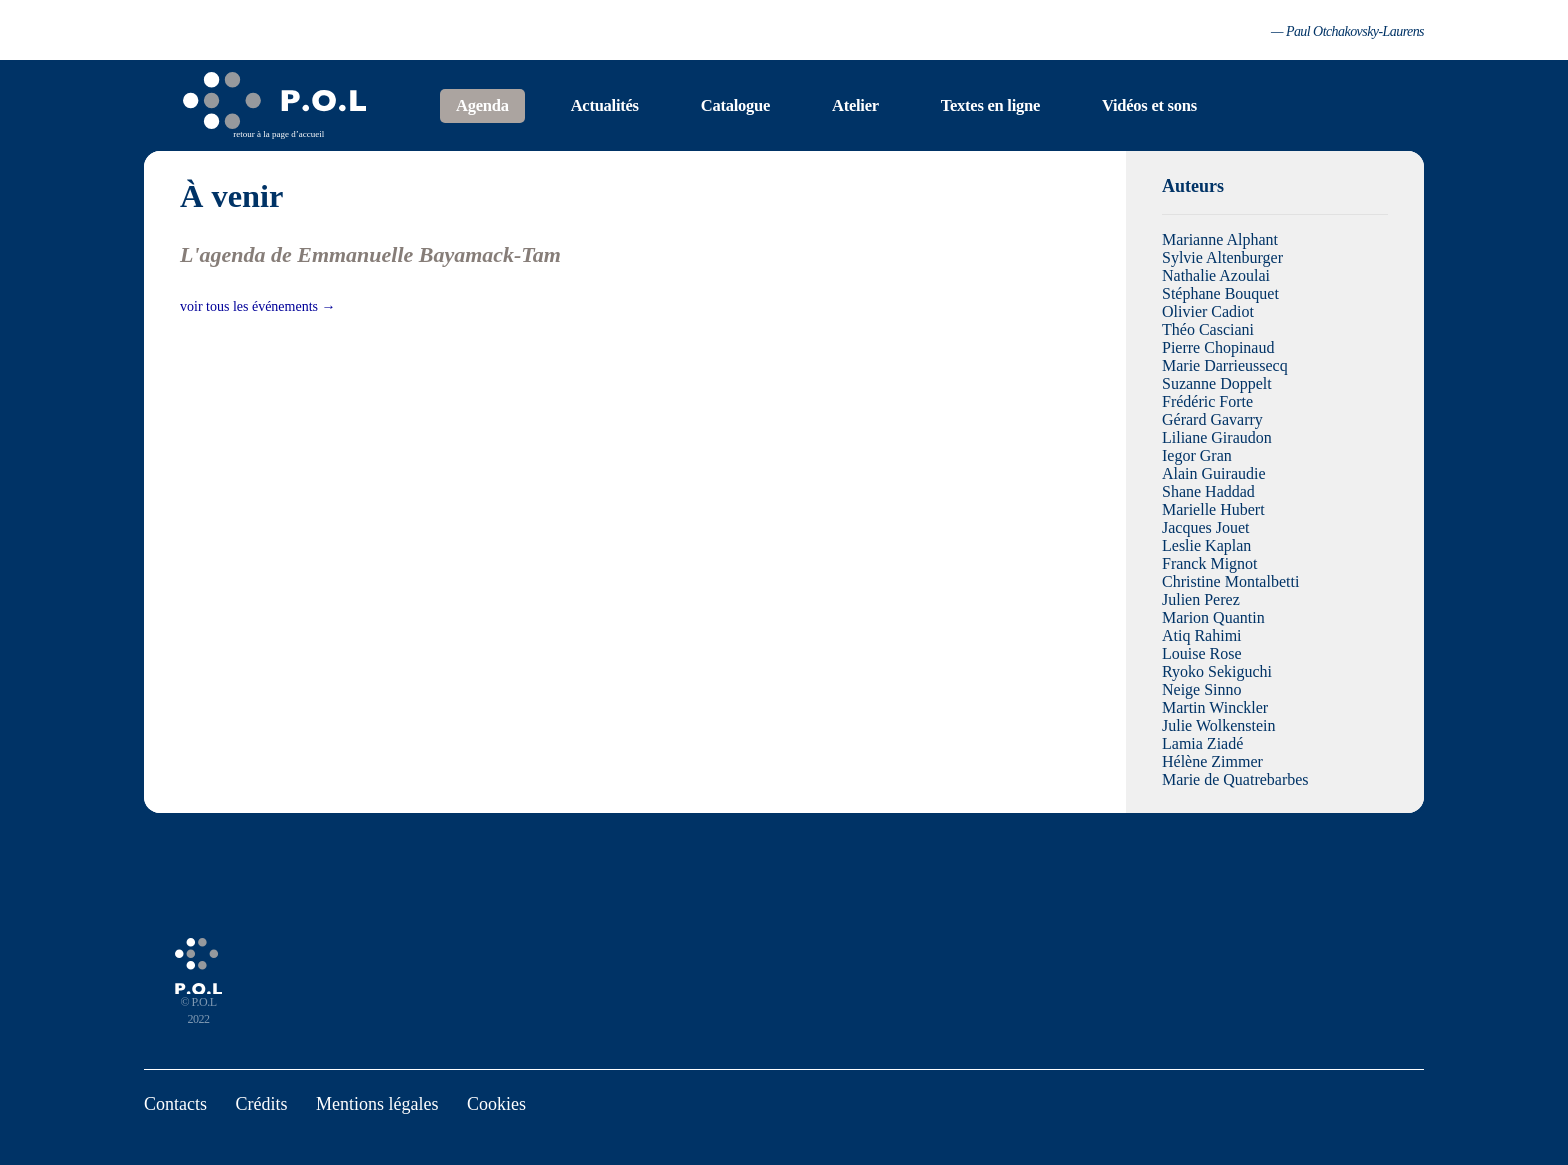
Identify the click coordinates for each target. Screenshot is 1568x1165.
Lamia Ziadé (1202, 743)
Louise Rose (1202, 653)
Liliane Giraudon (1217, 437)
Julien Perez (1201, 599)
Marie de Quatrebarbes (1235, 779)
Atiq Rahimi (1202, 635)
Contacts (175, 1104)
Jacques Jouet (1206, 527)
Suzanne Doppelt (1217, 383)
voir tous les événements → (258, 306)
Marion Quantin (1213, 617)
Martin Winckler (1215, 707)
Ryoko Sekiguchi (1217, 671)
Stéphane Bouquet (1220, 293)
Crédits (262, 1104)
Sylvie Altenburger (1222, 257)
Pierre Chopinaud (1218, 347)
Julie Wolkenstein (1219, 725)
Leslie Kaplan (1206, 545)
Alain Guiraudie (1214, 473)
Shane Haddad (1208, 491)
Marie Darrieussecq (1225, 365)
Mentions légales (377, 1104)
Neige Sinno (1202, 689)
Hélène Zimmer (1212, 761)
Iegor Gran (1197, 455)
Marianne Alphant (1220, 239)
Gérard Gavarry (1212, 419)
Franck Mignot (1210, 563)
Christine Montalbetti (1230, 581)
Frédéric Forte (1207, 401)
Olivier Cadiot (1208, 311)
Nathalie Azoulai (1216, 275)
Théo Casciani (1208, 329)
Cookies (496, 1104)
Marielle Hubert (1213, 509)
